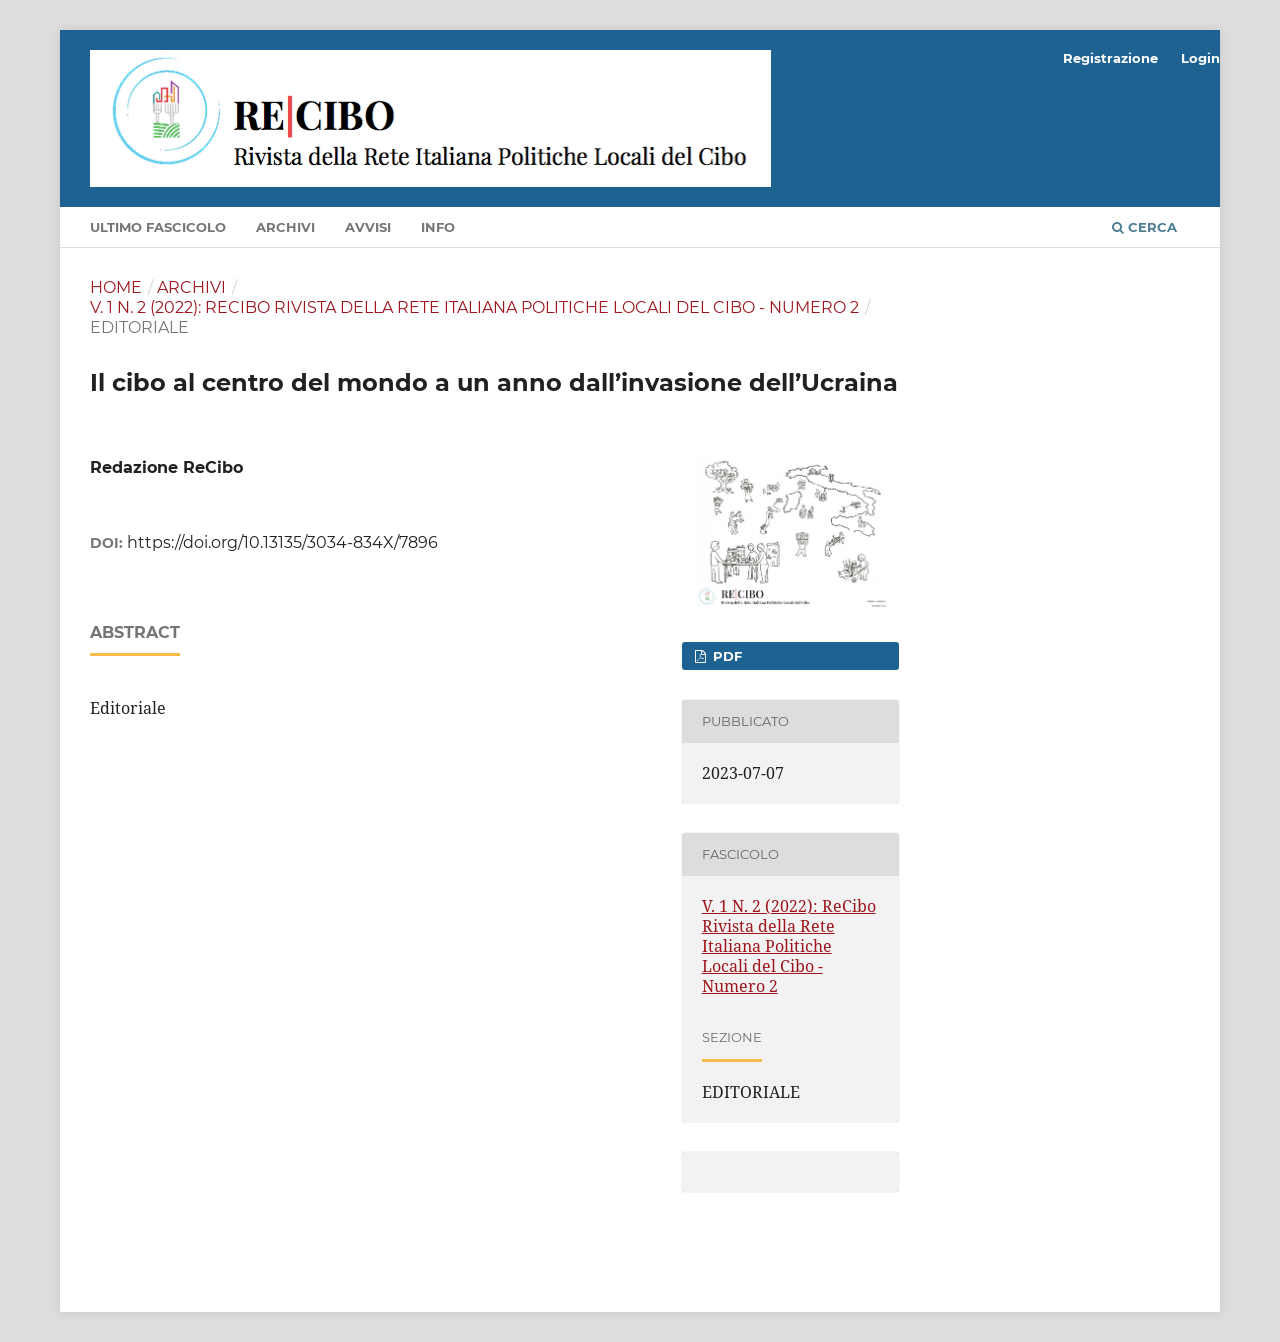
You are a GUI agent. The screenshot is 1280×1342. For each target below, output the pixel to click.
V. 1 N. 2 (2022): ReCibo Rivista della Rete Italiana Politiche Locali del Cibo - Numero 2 (474, 307)
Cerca (1144, 227)
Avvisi (368, 227)
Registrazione (1110, 58)
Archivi (285, 227)
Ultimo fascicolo (158, 227)
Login (1200, 58)
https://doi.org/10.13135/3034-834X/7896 (282, 542)
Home (116, 287)
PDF (725, 656)
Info (438, 227)
